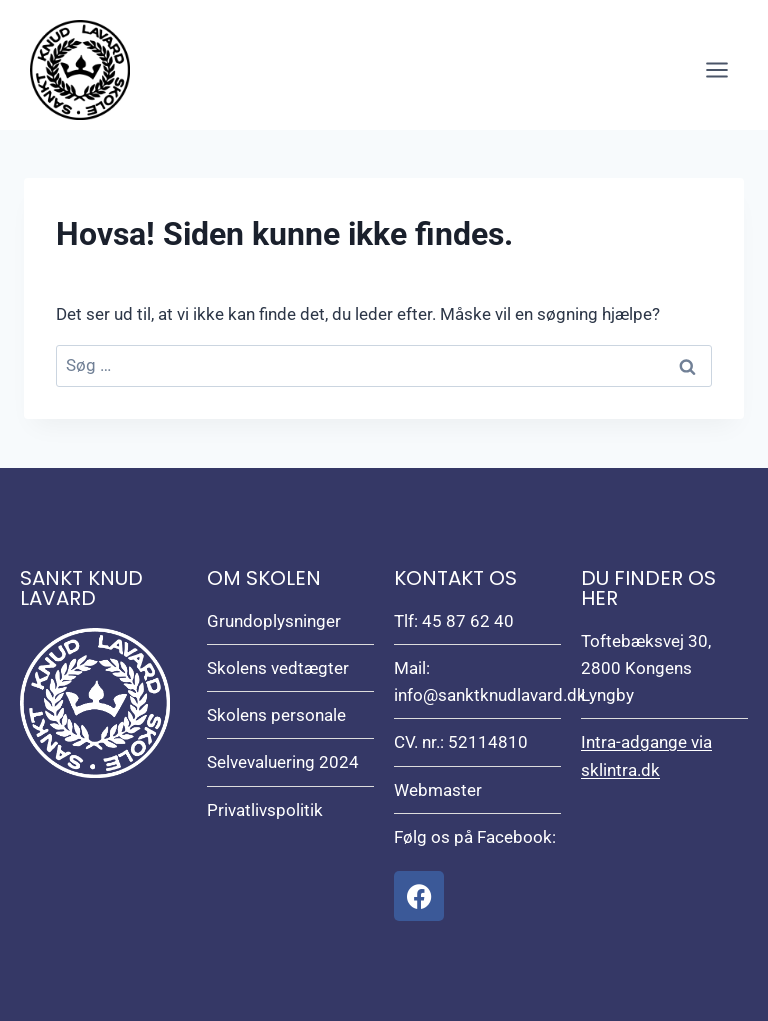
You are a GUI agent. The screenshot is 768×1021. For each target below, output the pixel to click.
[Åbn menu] (716, 69)
